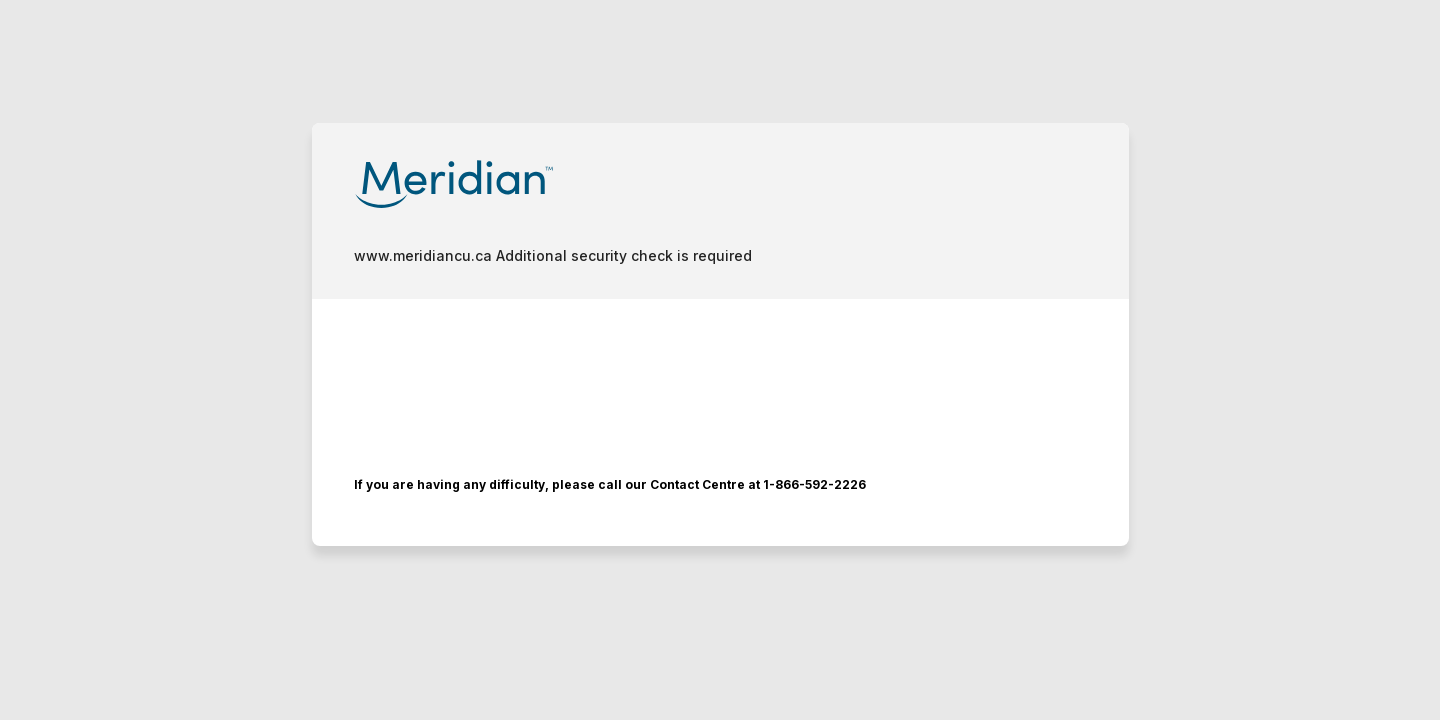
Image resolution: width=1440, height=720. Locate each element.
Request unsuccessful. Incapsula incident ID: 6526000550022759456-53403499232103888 (720, 360)
